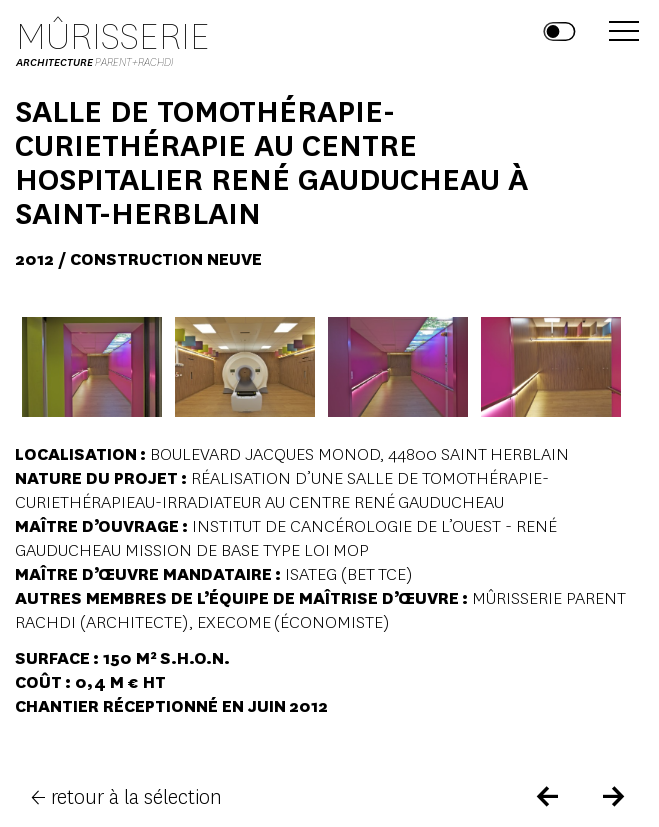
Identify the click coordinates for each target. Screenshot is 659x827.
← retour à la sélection (126, 797)
